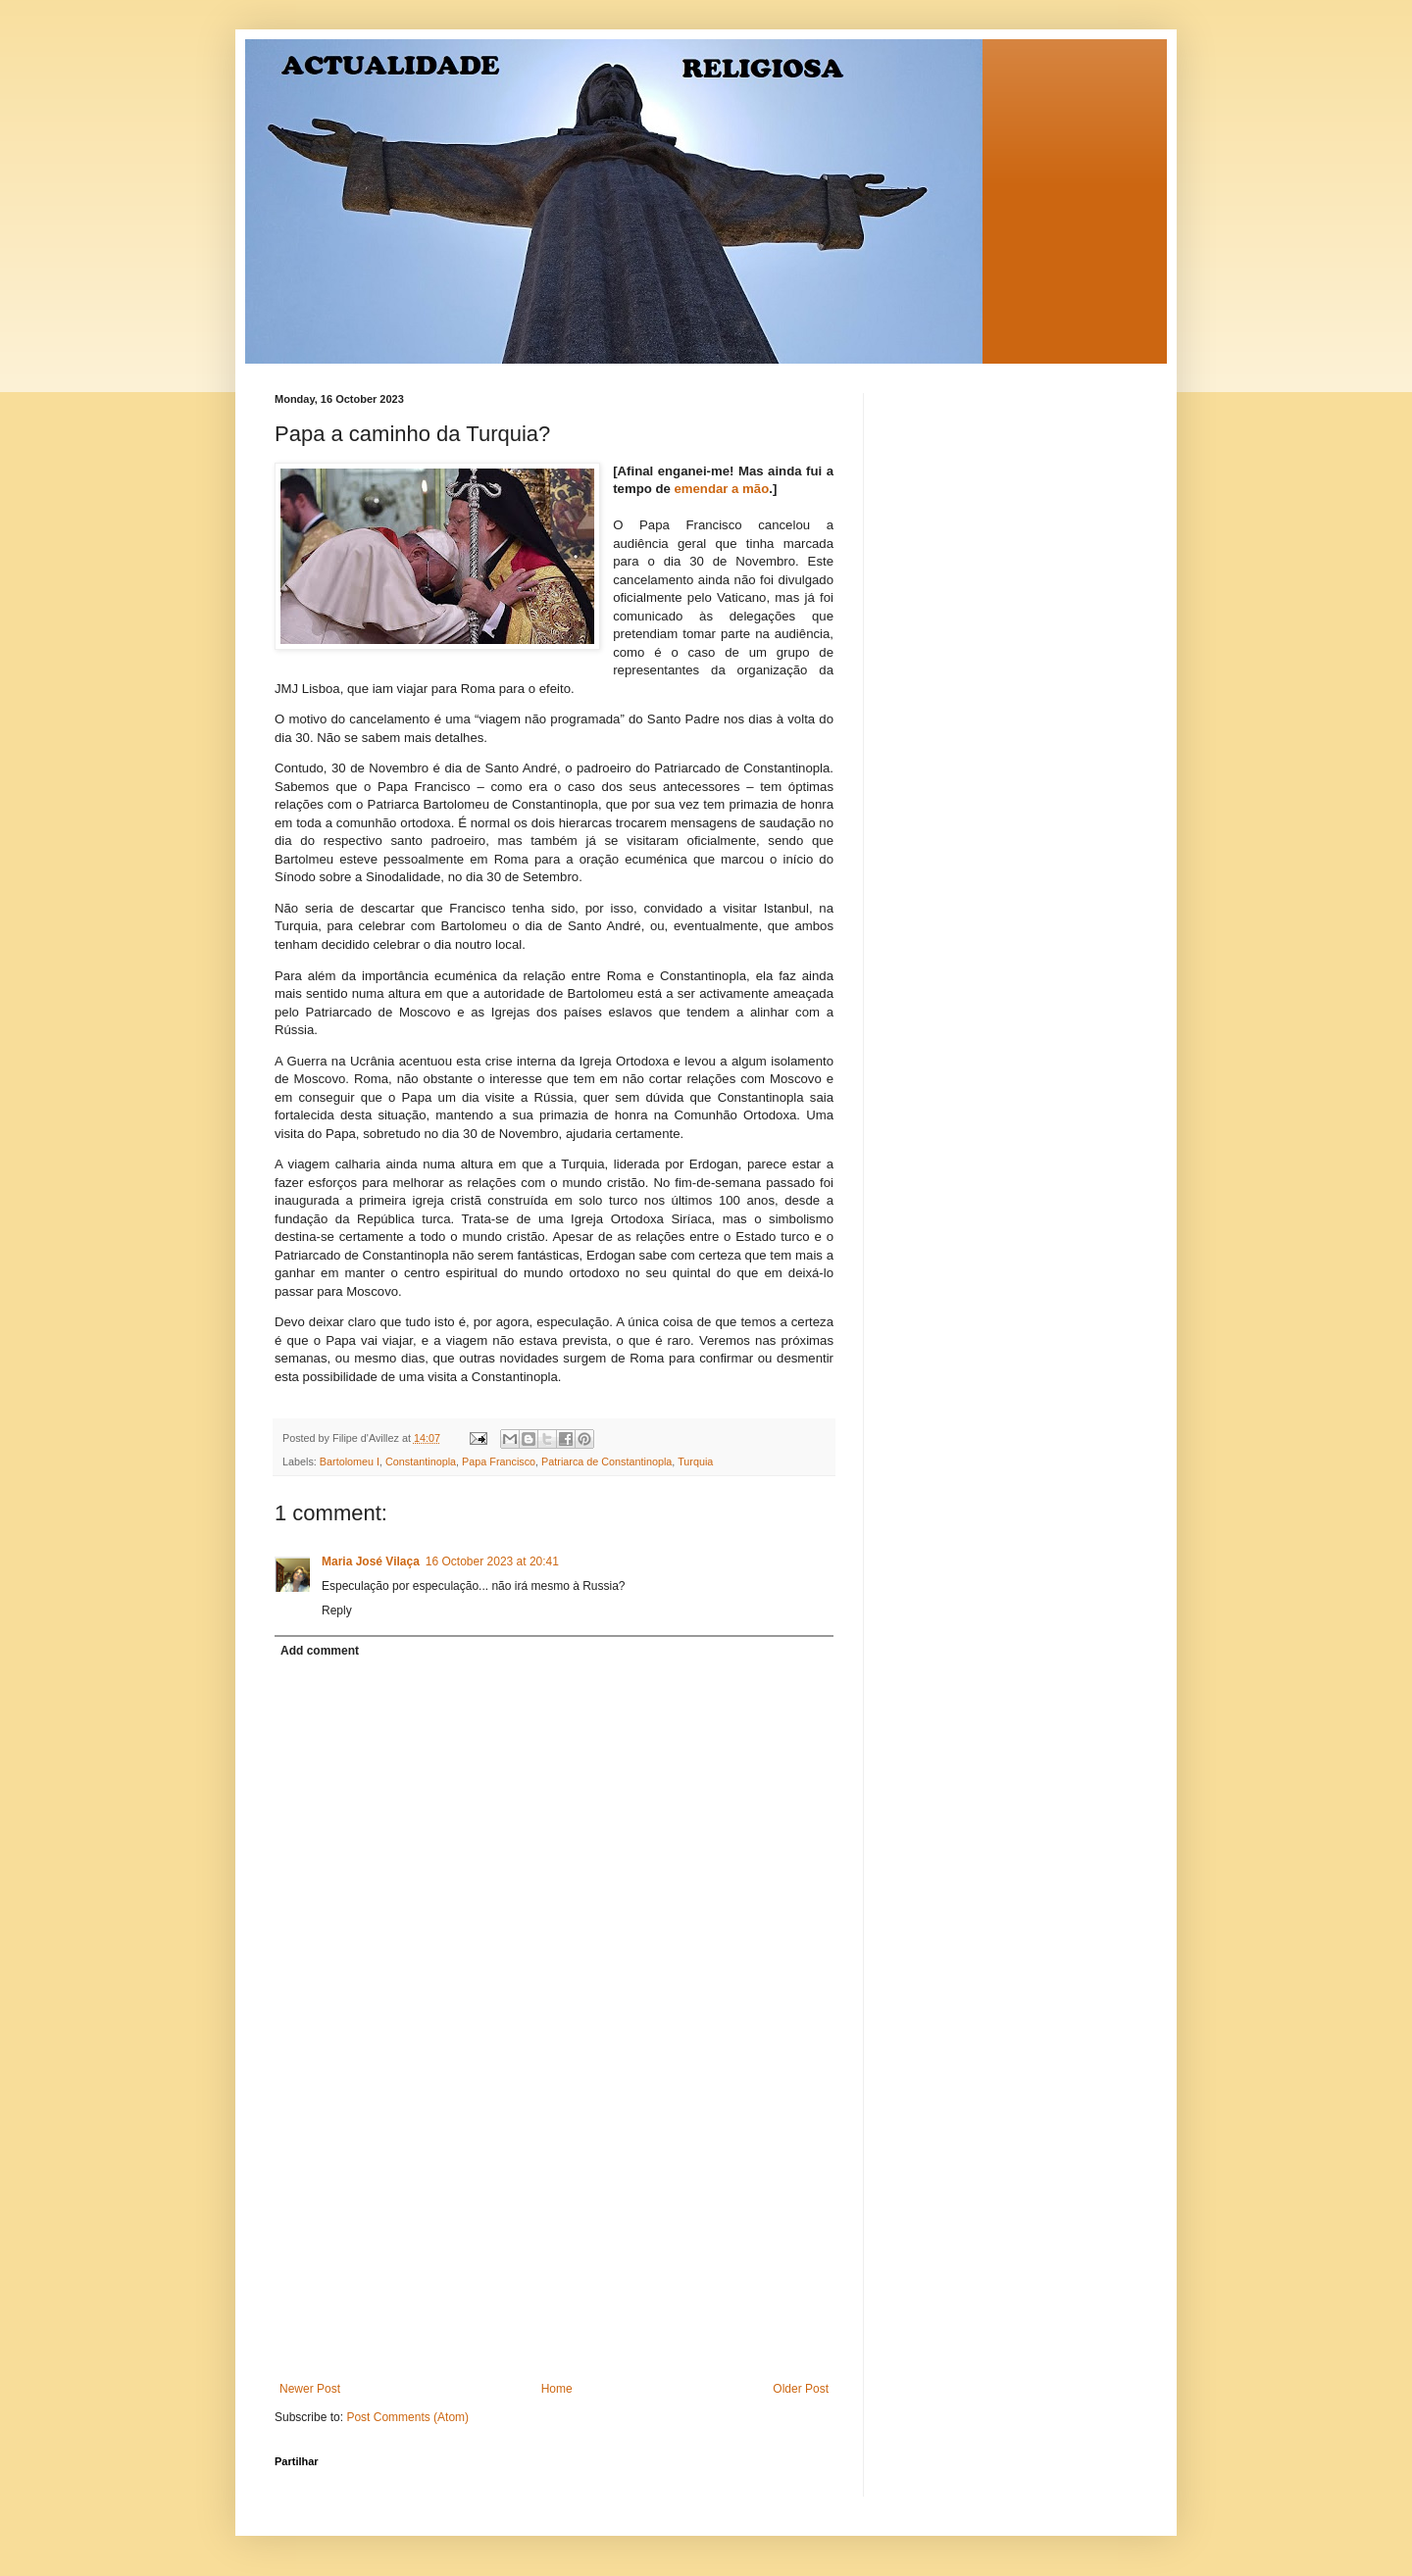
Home (557, 2389)
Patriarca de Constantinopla (606, 1461)
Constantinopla (420, 1461)
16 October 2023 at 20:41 (492, 1561)
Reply (337, 1610)
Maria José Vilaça (371, 1561)
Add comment (319, 1651)
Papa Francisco (498, 1461)
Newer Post (309, 2389)
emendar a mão (721, 488)
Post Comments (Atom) (407, 2417)
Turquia (695, 1461)
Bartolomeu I (349, 1461)
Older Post (801, 2389)
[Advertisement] (554, 2234)
